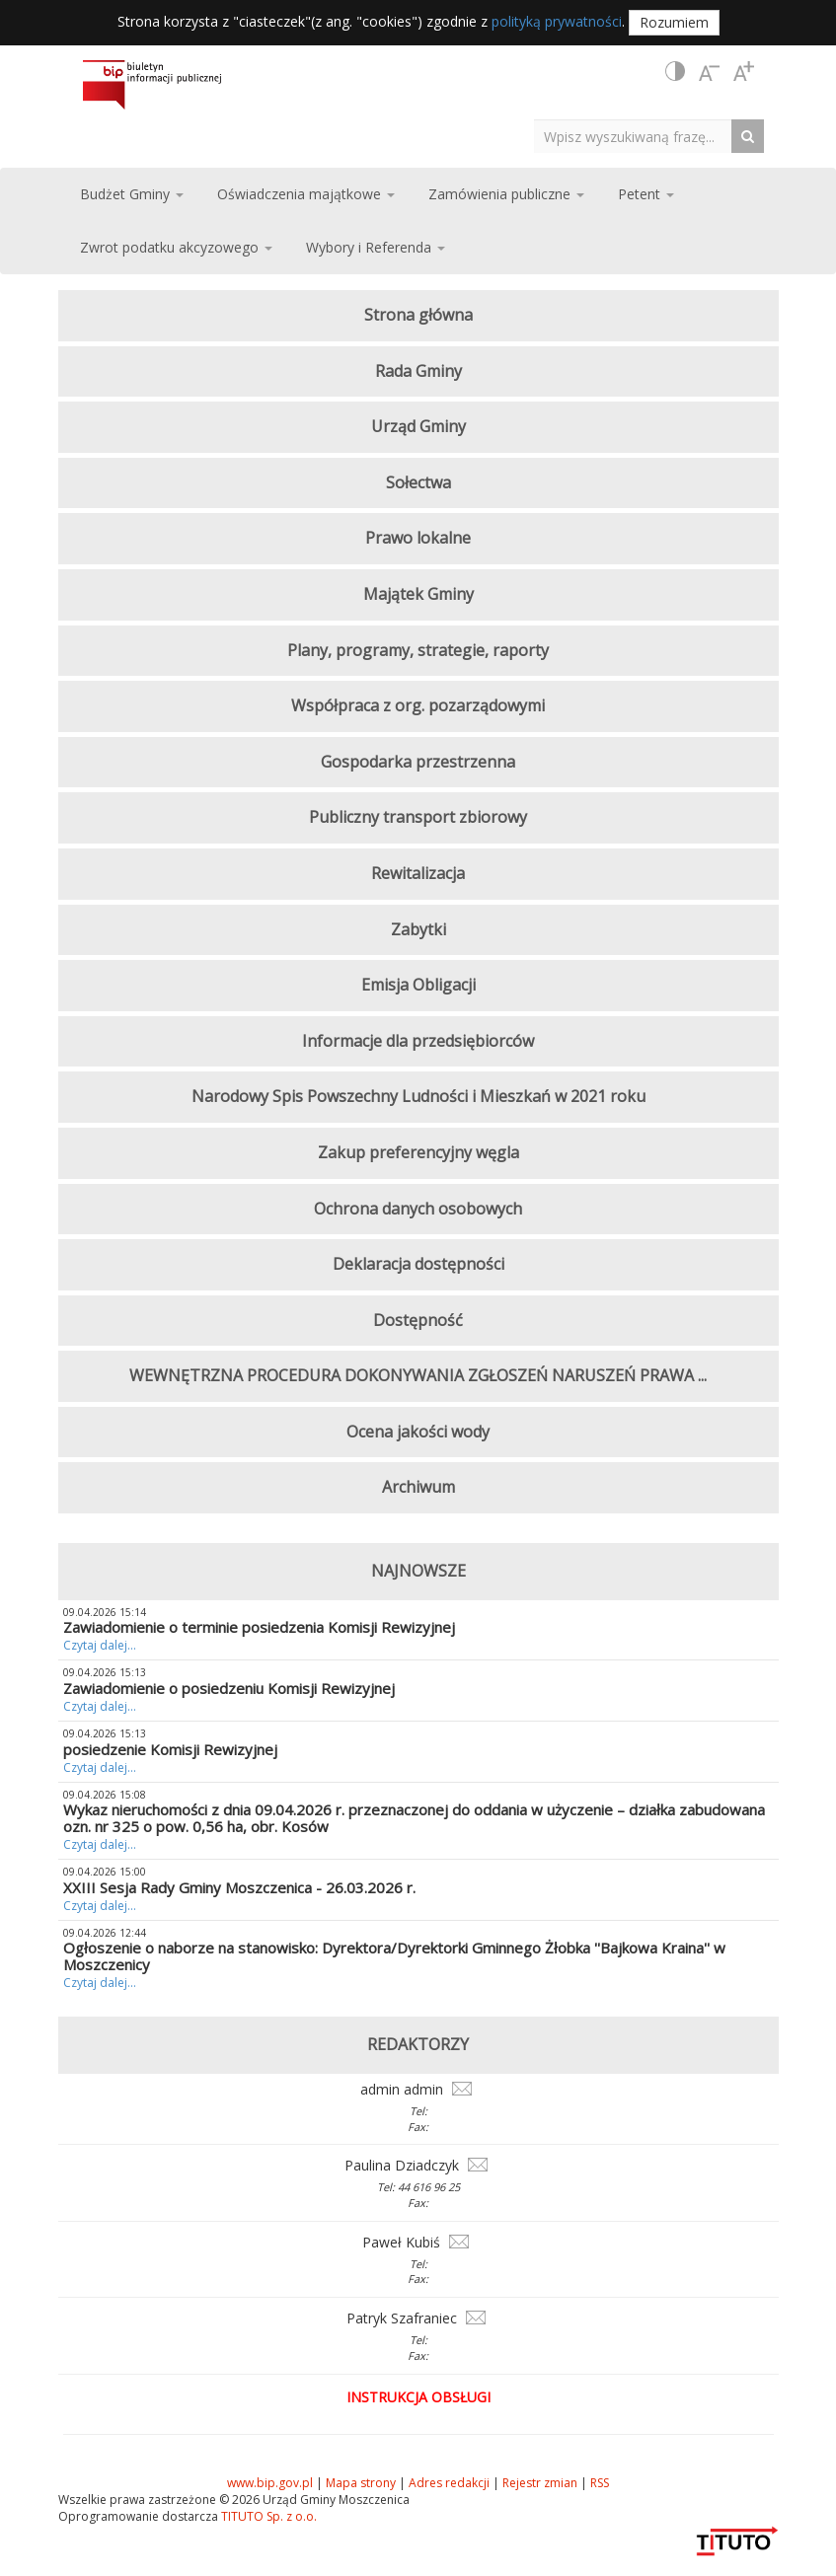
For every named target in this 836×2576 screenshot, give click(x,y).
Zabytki (418, 929)
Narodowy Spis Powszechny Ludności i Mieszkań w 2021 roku (418, 1096)
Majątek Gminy (418, 594)
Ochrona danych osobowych (418, 1208)
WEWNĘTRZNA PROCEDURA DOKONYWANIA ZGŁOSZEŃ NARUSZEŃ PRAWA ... (418, 1375)
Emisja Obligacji (418, 984)
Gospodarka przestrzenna (418, 762)
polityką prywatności (557, 21)
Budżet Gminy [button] (132, 193)
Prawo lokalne (418, 538)
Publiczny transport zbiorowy (418, 817)
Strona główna (418, 315)
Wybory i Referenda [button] (375, 247)
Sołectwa (418, 482)
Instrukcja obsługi (418, 2397)
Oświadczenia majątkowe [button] (306, 193)
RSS (599, 2482)
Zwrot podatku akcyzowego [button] (176, 247)
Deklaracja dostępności (418, 1264)
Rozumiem (674, 22)
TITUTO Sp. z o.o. (267, 2516)
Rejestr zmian (539, 2482)
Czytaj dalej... (99, 1645)
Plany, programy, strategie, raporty (418, 650)
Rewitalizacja (418, 873)
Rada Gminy (418, 371)
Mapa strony (361, 2482)
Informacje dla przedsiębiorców (418, 1041)
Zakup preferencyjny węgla (418, 1152)
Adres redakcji (449, 2482)
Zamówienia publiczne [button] (506, 193)
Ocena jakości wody (418, 1431)
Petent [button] (646, 193)
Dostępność (418, 1320)
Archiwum (418, 1487)
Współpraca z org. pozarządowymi (418, 705)
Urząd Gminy (418, 426)
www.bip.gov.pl (270, 2482)
